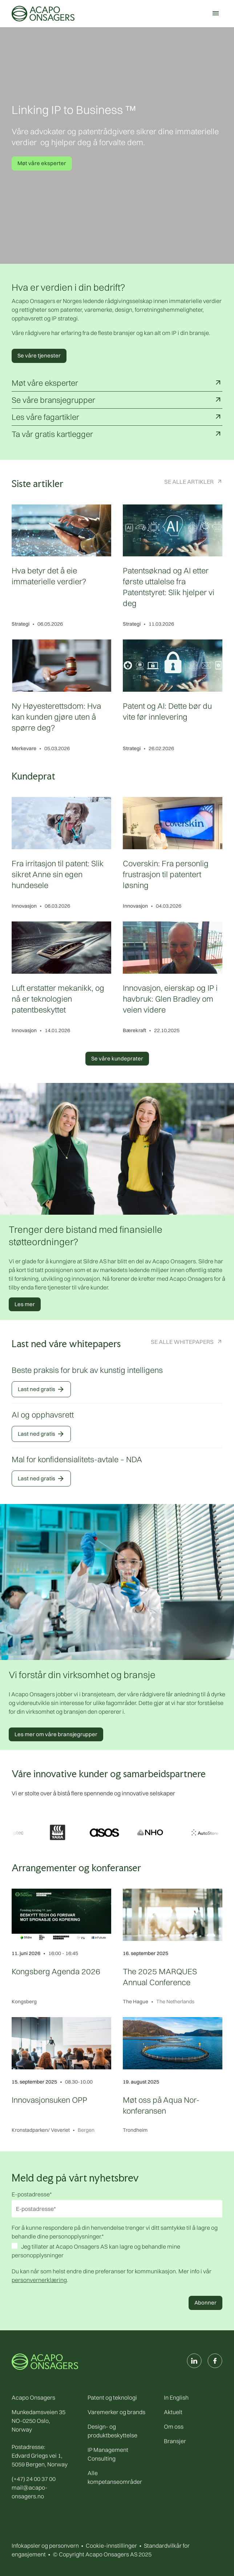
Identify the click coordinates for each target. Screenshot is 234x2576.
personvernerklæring (39, 2279)
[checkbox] (117, 2251)
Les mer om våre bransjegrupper (56, 1734)
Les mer (25, 1304)
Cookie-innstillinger (111, 2545)
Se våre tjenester (39, 355)
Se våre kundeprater (117, 1058)
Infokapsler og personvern (45, 2545)
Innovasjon (24, 906)
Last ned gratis (41, 1389)
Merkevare (24, 748)
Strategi (20, 624)
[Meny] (215, 13)
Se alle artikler (189, 481)
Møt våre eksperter (41, 163)
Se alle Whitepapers (182, 1341)
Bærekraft (134, 1030)
